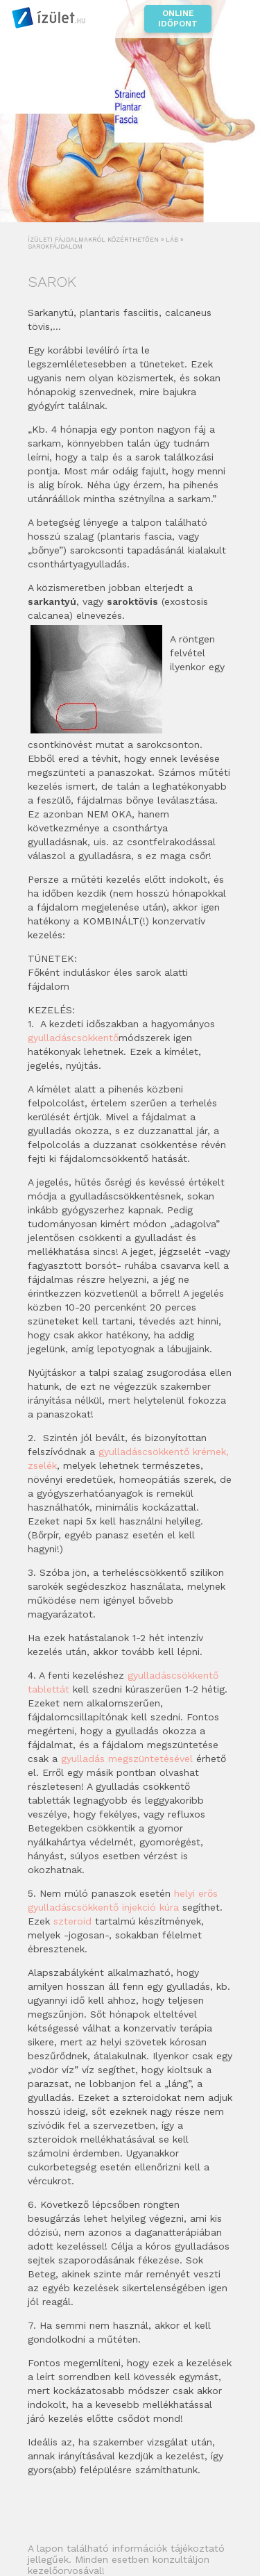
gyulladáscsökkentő (73, 1037)
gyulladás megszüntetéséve (125, 1758)
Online (178, 18)
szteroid (74, 1921)
